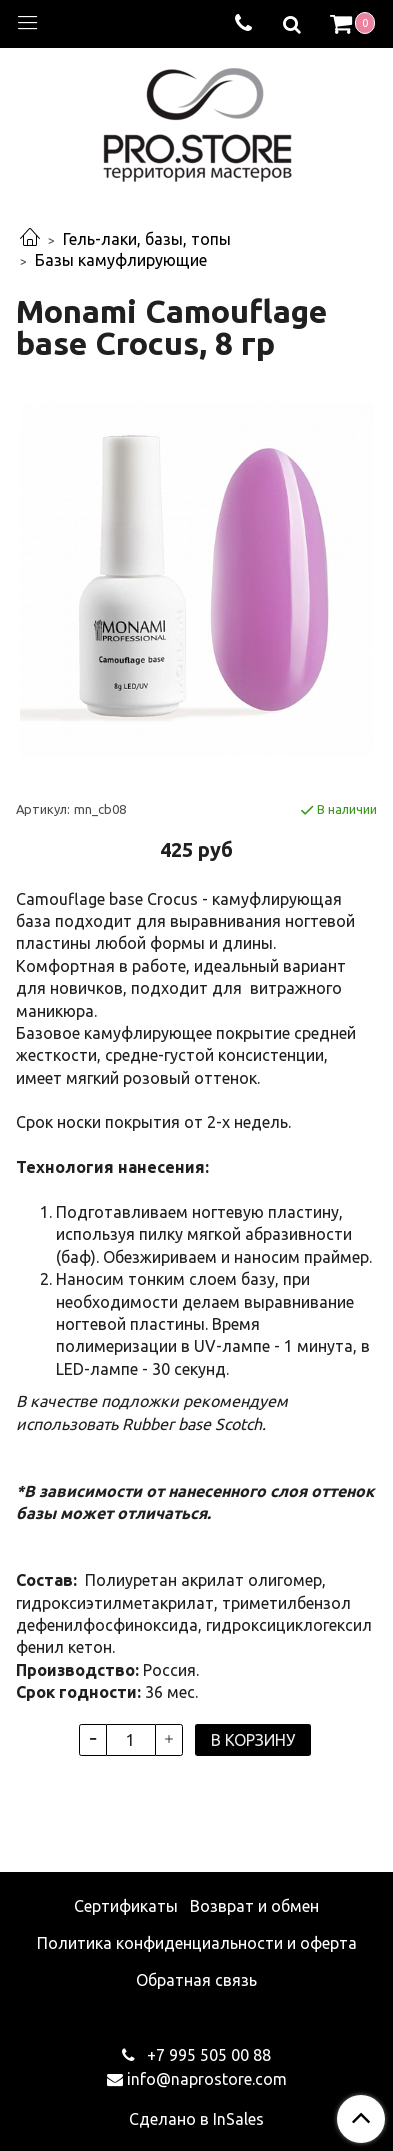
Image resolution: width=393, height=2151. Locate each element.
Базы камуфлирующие (121, 260)
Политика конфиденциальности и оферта (197, 1943)
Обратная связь (196, 1980)
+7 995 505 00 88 (207, 2055)
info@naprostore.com (207, 2079)
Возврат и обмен (254, 1906)
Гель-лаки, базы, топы (147, 239)
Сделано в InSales (196, 2119)
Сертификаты (126, 1906)
